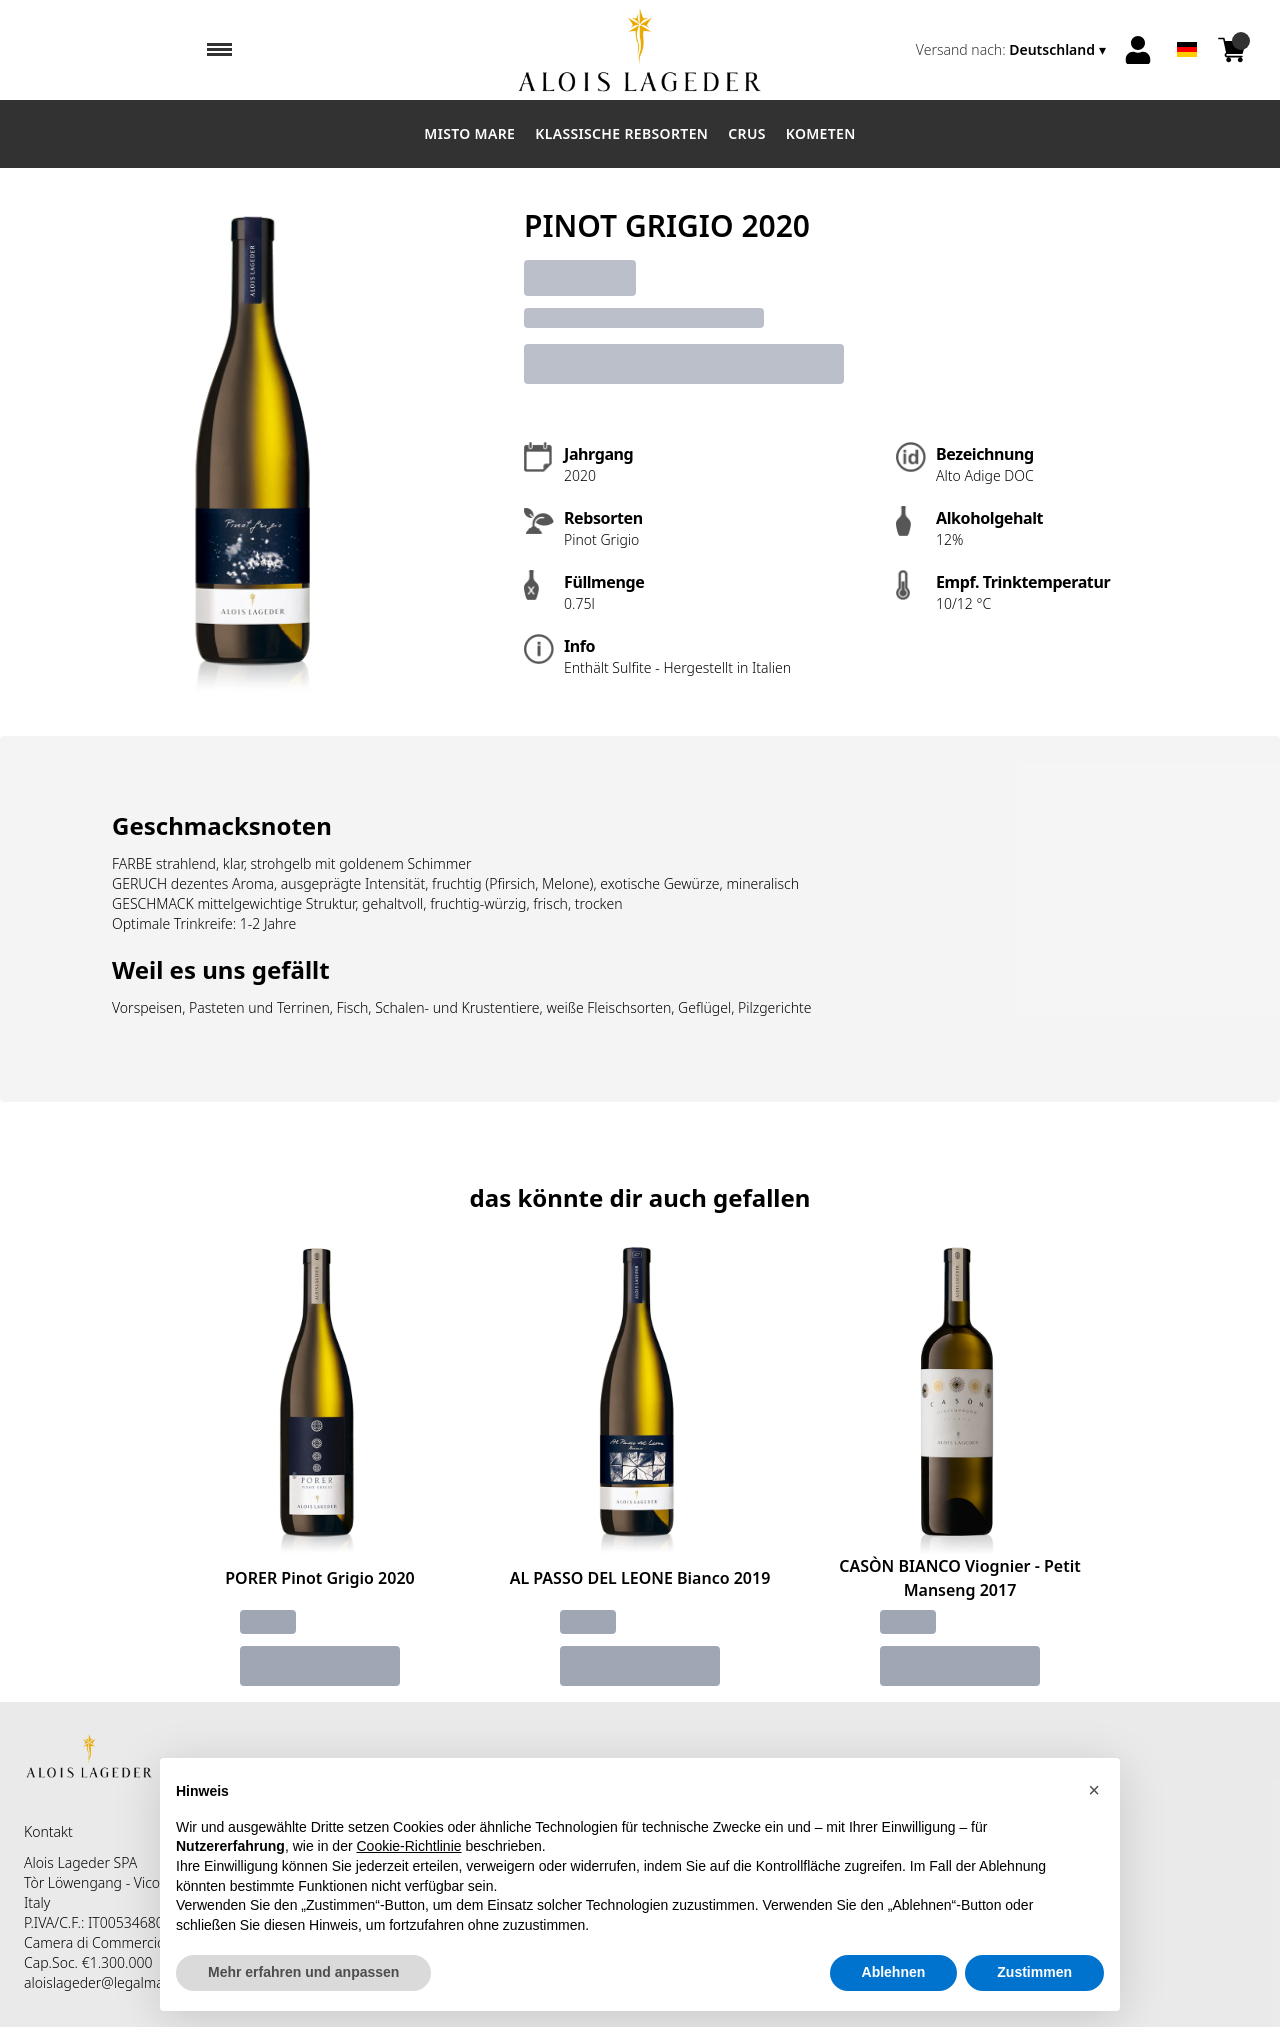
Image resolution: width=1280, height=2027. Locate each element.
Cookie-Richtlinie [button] (409, 1846)
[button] (1094, 1790)
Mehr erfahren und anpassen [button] (303, 1972)
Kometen (821, 133)
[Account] (1138, 50)
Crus (747, 133)
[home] (639, 50)
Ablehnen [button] (894, 1972)
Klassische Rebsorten (621, 133)
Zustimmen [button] (1034, 1972)
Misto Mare (469, 133)
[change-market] (1013, 50)
